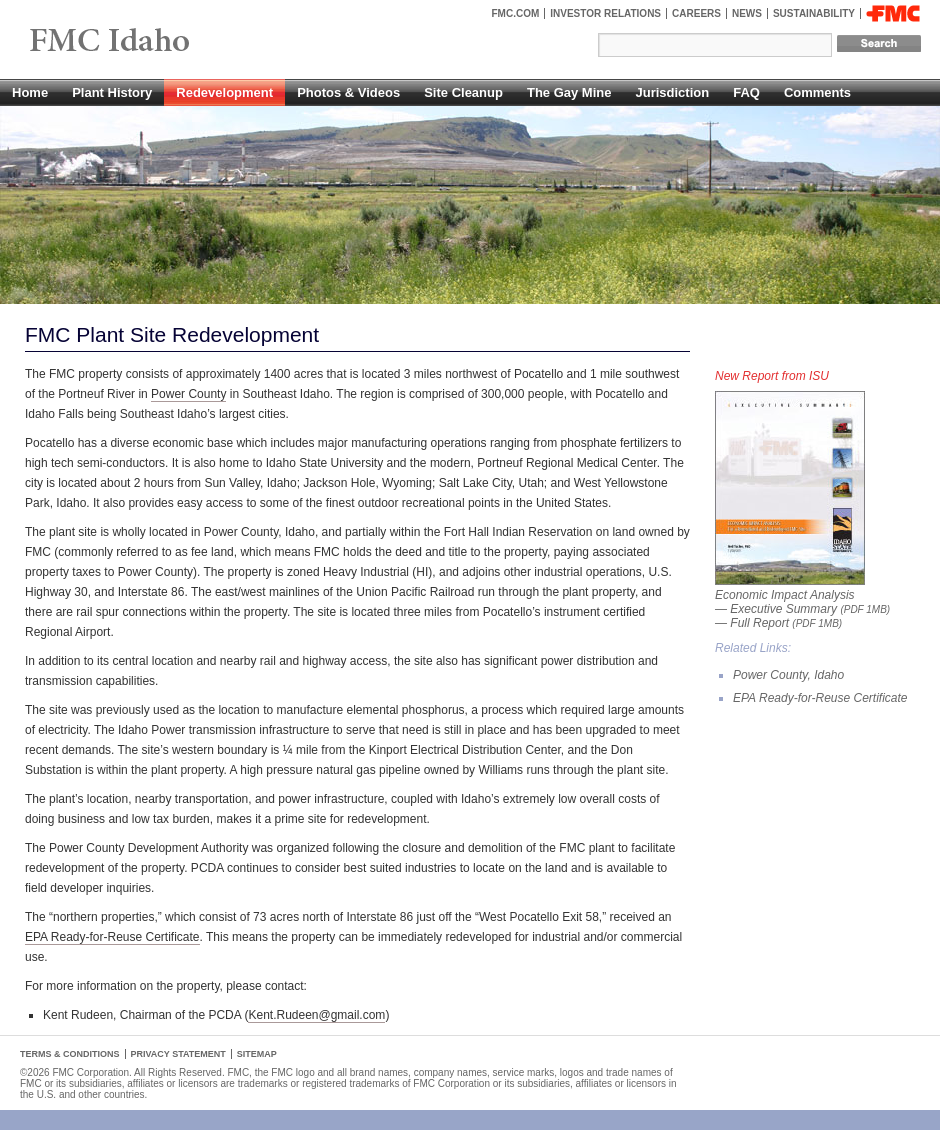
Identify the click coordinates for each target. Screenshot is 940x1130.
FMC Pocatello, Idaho (156, 42)
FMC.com (516, 13)
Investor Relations (605, 13)
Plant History (112, 92)
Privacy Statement (178, 1054)
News (747, 13)
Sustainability (814, 13)
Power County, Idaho (788, 675)
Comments (817, 92)
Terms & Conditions (70, 1054)
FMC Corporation (893, 13)
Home (30, 92)
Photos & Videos (348, 92)
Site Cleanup (463, 92)
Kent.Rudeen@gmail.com (316, 1015)
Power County (188, 394)
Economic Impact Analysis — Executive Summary (802, 595)
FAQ (746, 92)
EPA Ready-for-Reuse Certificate (112, 937)
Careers (696, 13)
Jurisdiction (672, 92)
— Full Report (778, 623)
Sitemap (257, 1054)
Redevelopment (224, 92)
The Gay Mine (569, 92)
